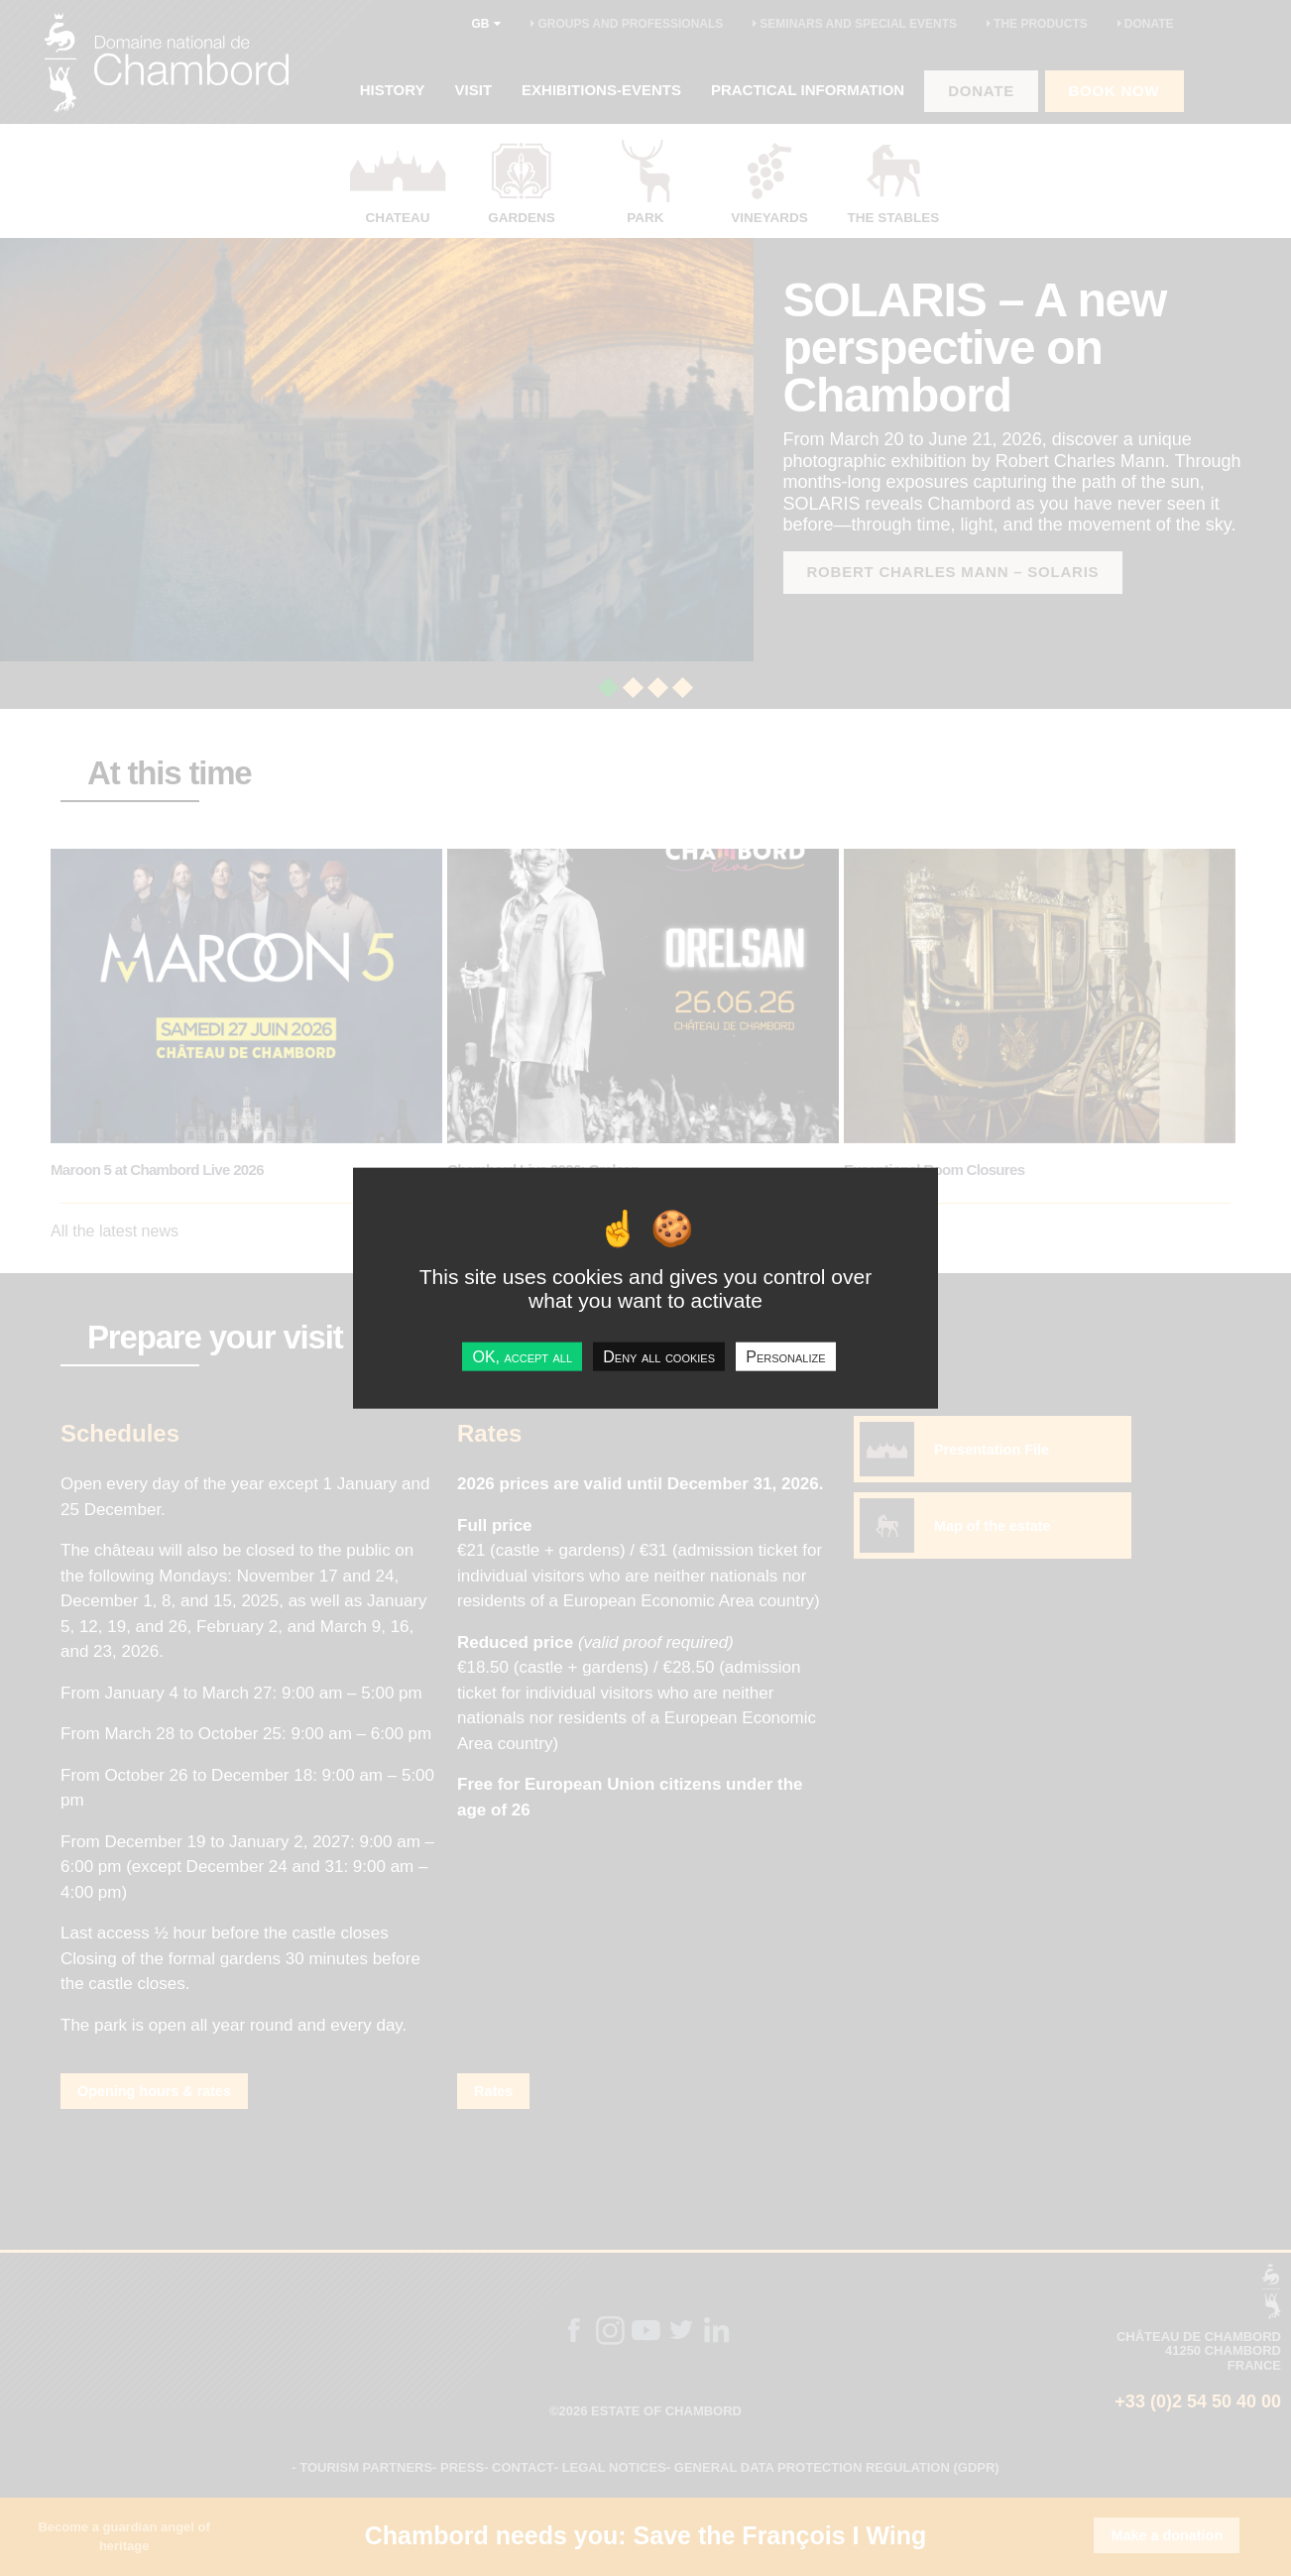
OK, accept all (522, 1355)
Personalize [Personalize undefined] (785, 1355)
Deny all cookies (659, 1355)
